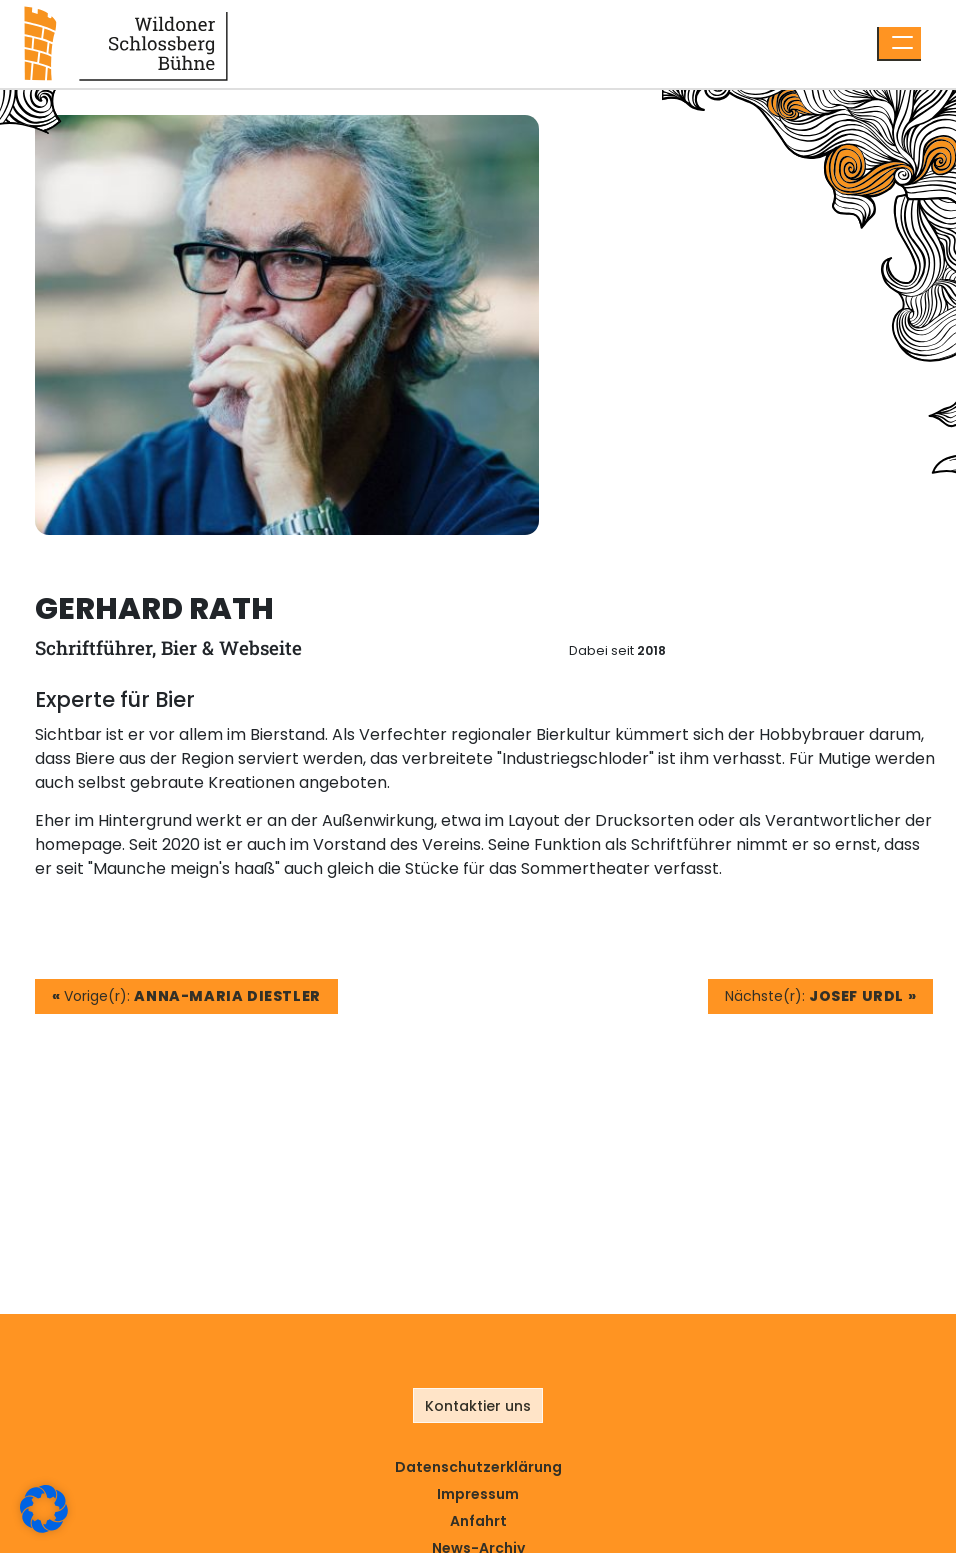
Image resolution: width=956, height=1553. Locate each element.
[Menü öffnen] (899, 44)
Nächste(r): (820, 996)
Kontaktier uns (478, 1406)
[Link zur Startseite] (126, 43)
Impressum (478, 1494)
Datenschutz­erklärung (478, 1467)
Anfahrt (478, 1521)
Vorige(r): (186, 996)
